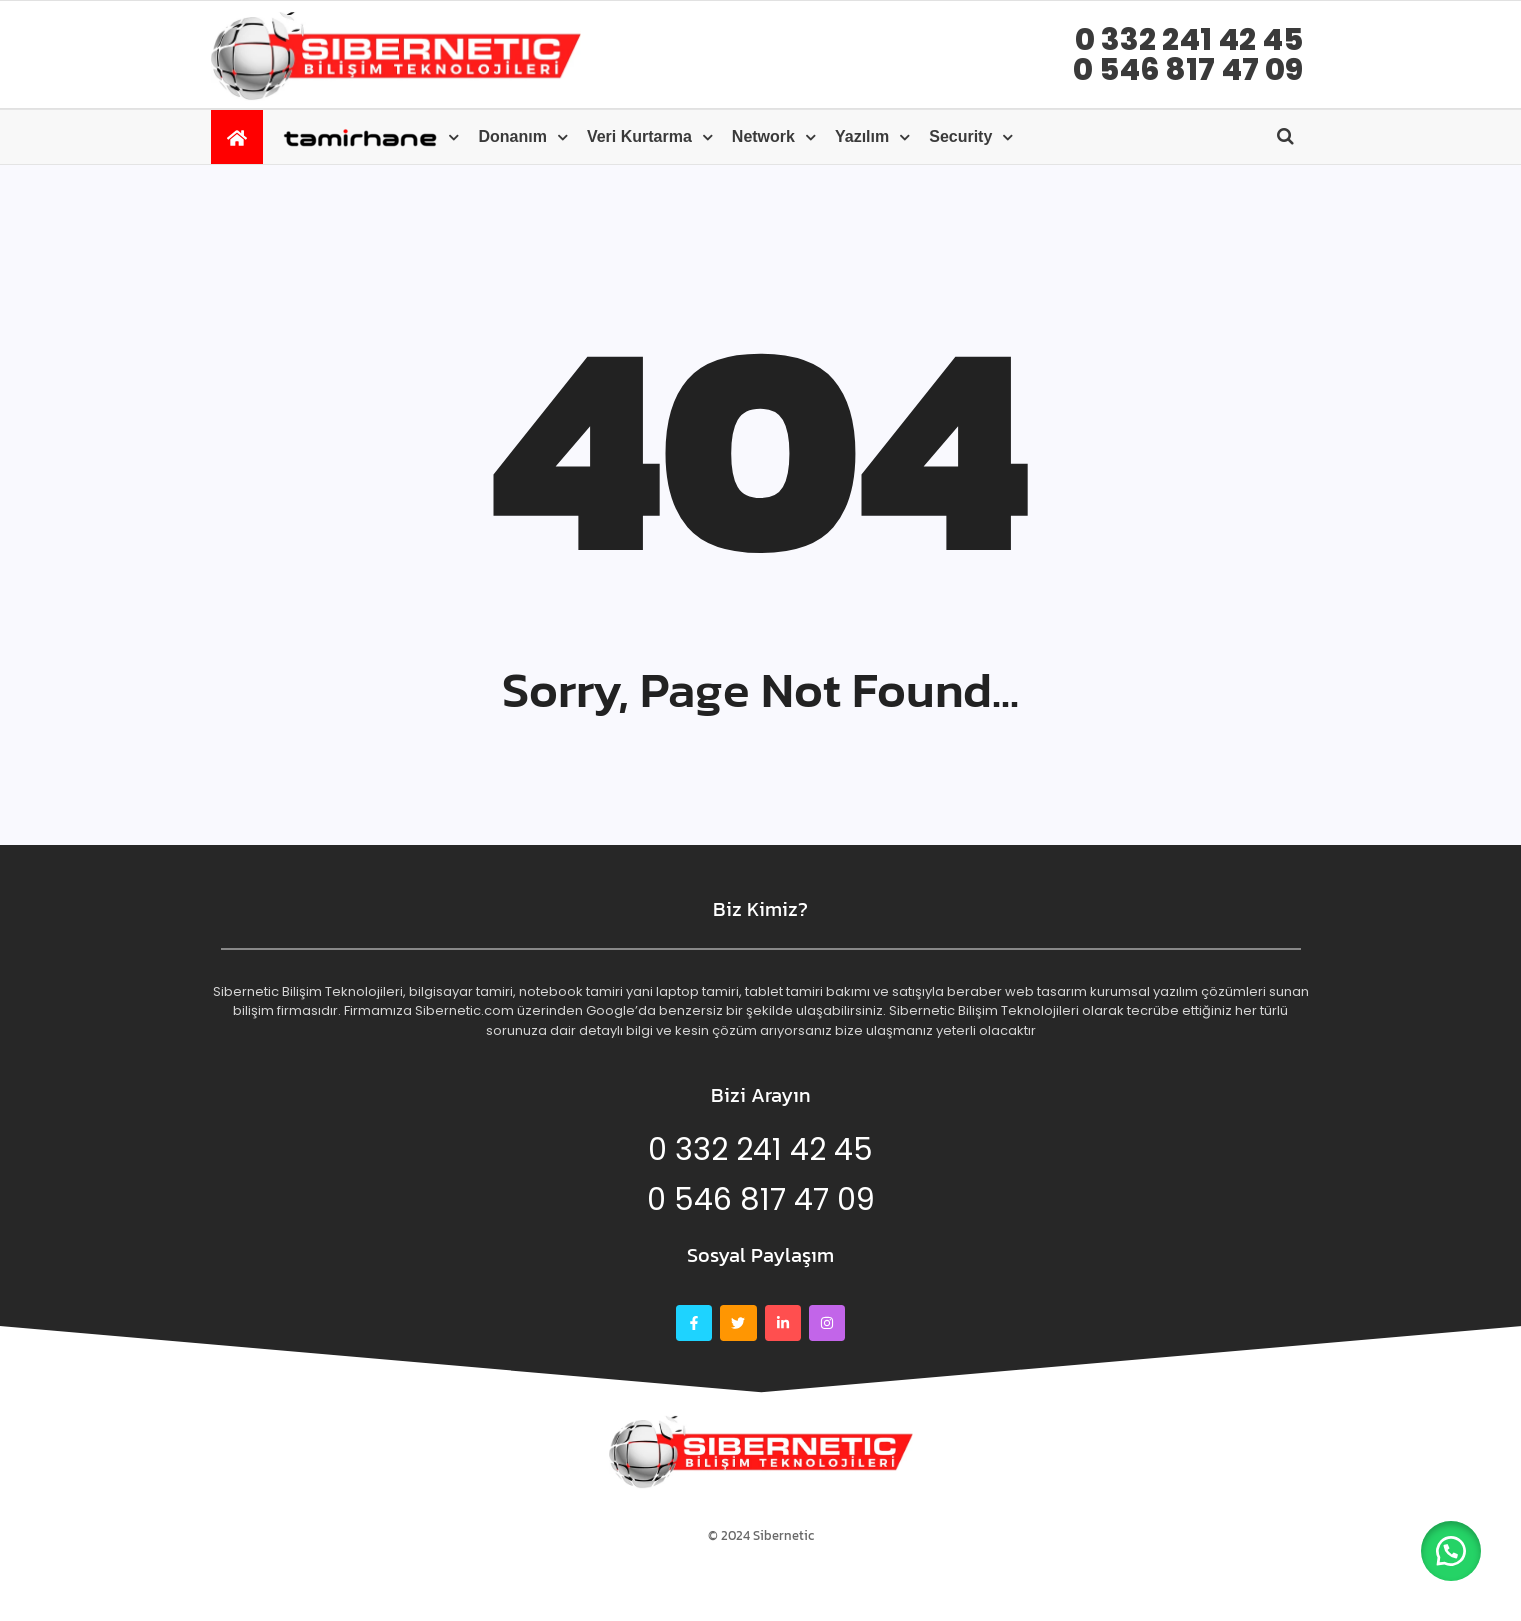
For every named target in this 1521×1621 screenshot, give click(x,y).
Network (763, 136)
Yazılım (862, 136)
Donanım (512, 136)
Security (960, 136)
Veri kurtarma (639, 136)
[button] (1451, 1551)
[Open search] (1285, 136)
